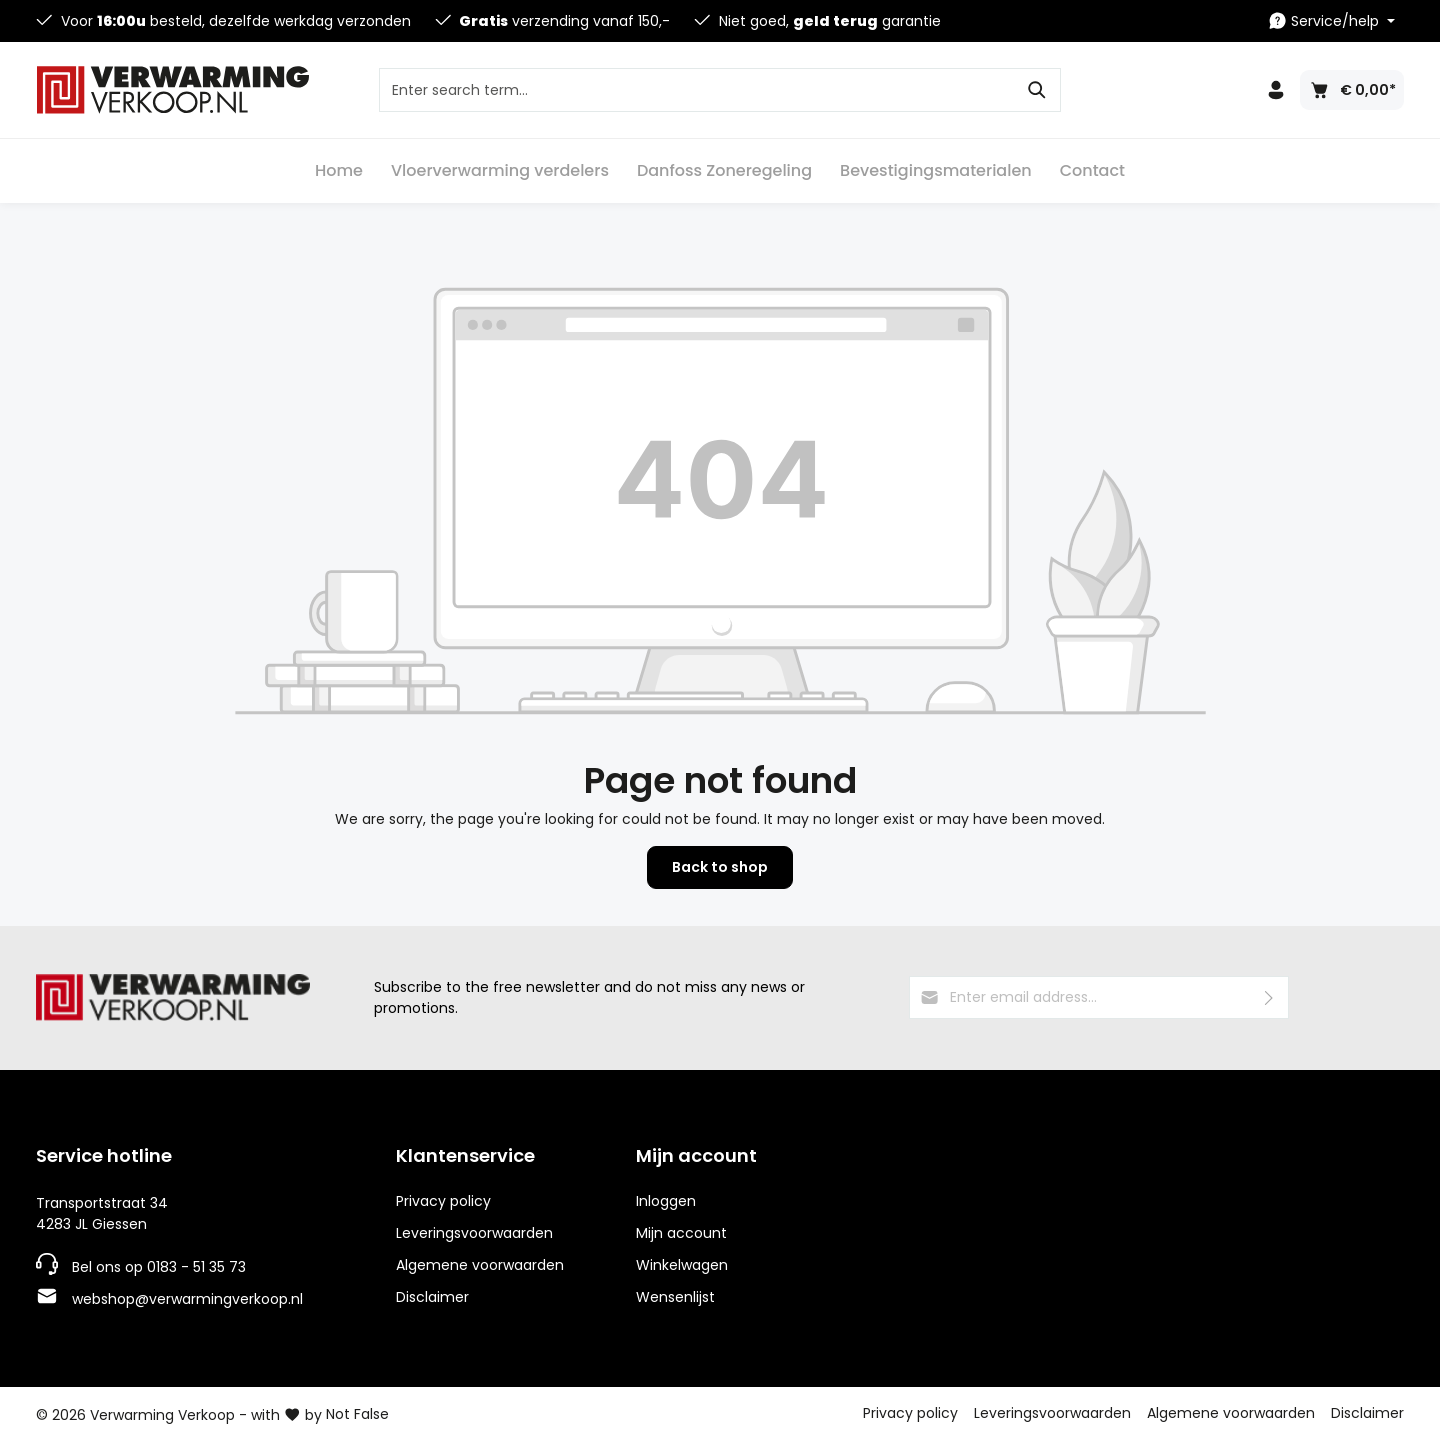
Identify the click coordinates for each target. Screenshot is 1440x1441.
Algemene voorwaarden (480, 1265)
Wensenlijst (675, 1297)
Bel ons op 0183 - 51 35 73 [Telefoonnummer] (159, 1267)
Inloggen (666, 1201)
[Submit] (1269, 997)
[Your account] (1276, 90)
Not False (357, 1414)
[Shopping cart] (1352, 90)
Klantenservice (465, 1155)
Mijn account (696, 1155)
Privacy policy (443, 1201)
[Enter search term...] (697, 90)
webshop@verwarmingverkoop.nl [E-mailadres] (187, 1299)
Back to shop (720, 867)
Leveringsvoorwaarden (474, 1233)
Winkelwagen (682, 1265)
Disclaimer (432, 1297)
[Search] (1037, 90)
